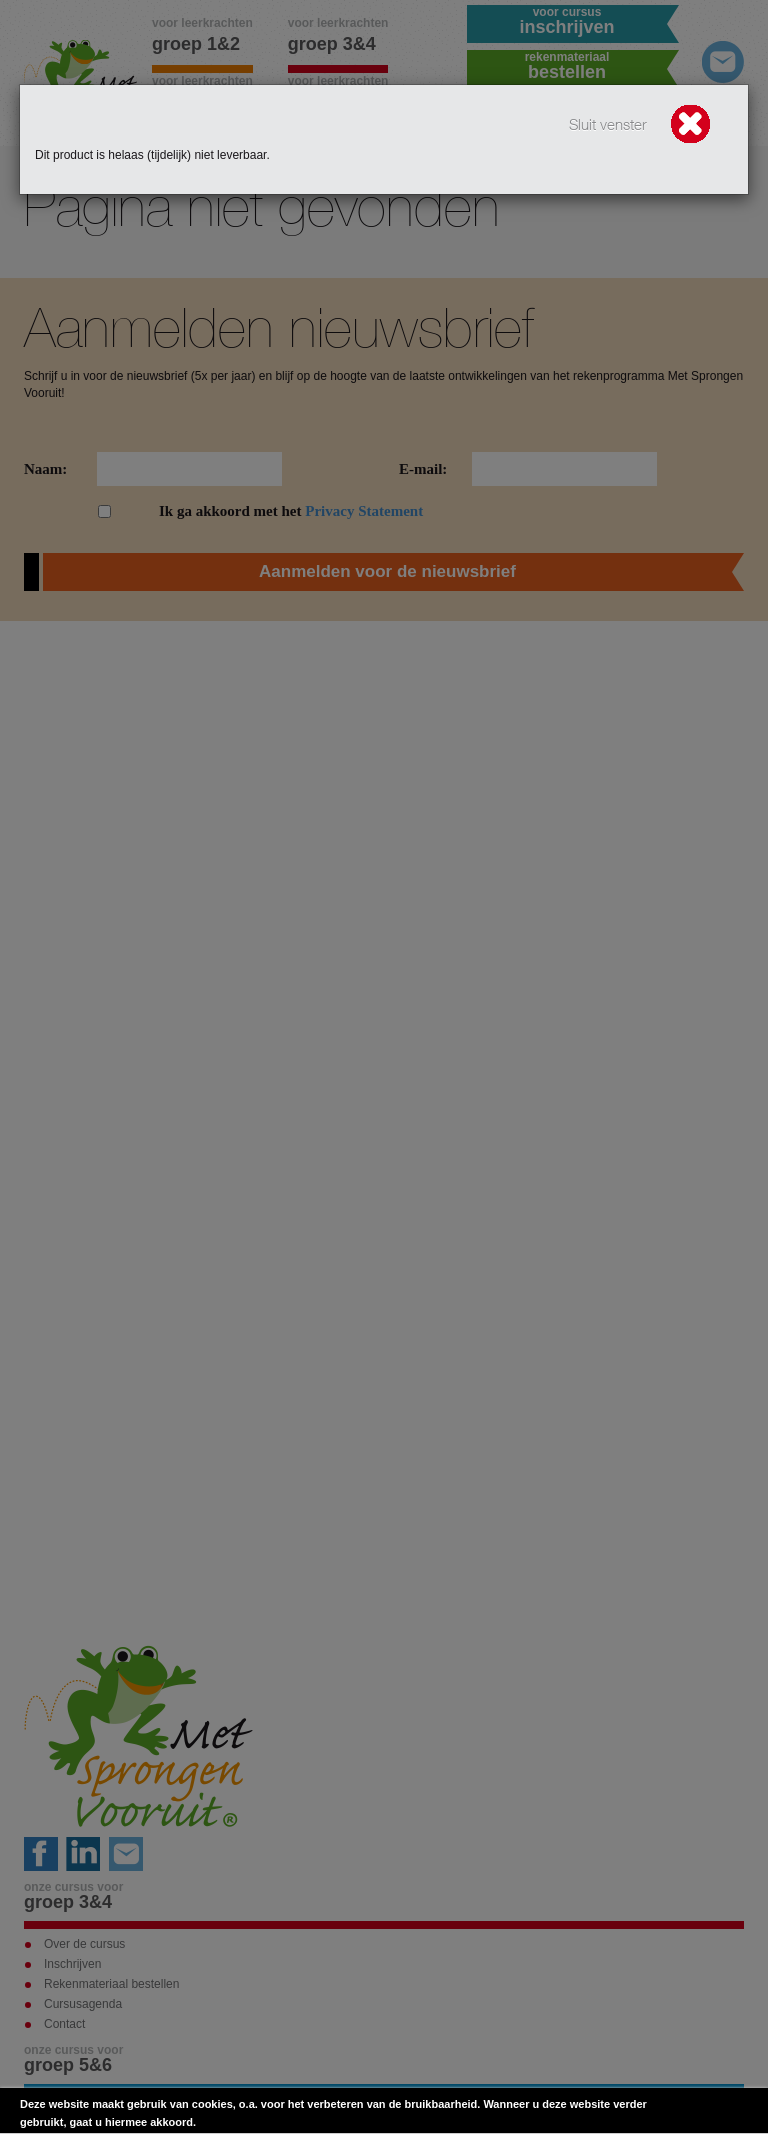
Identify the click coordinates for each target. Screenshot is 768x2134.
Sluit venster (641, 126)
